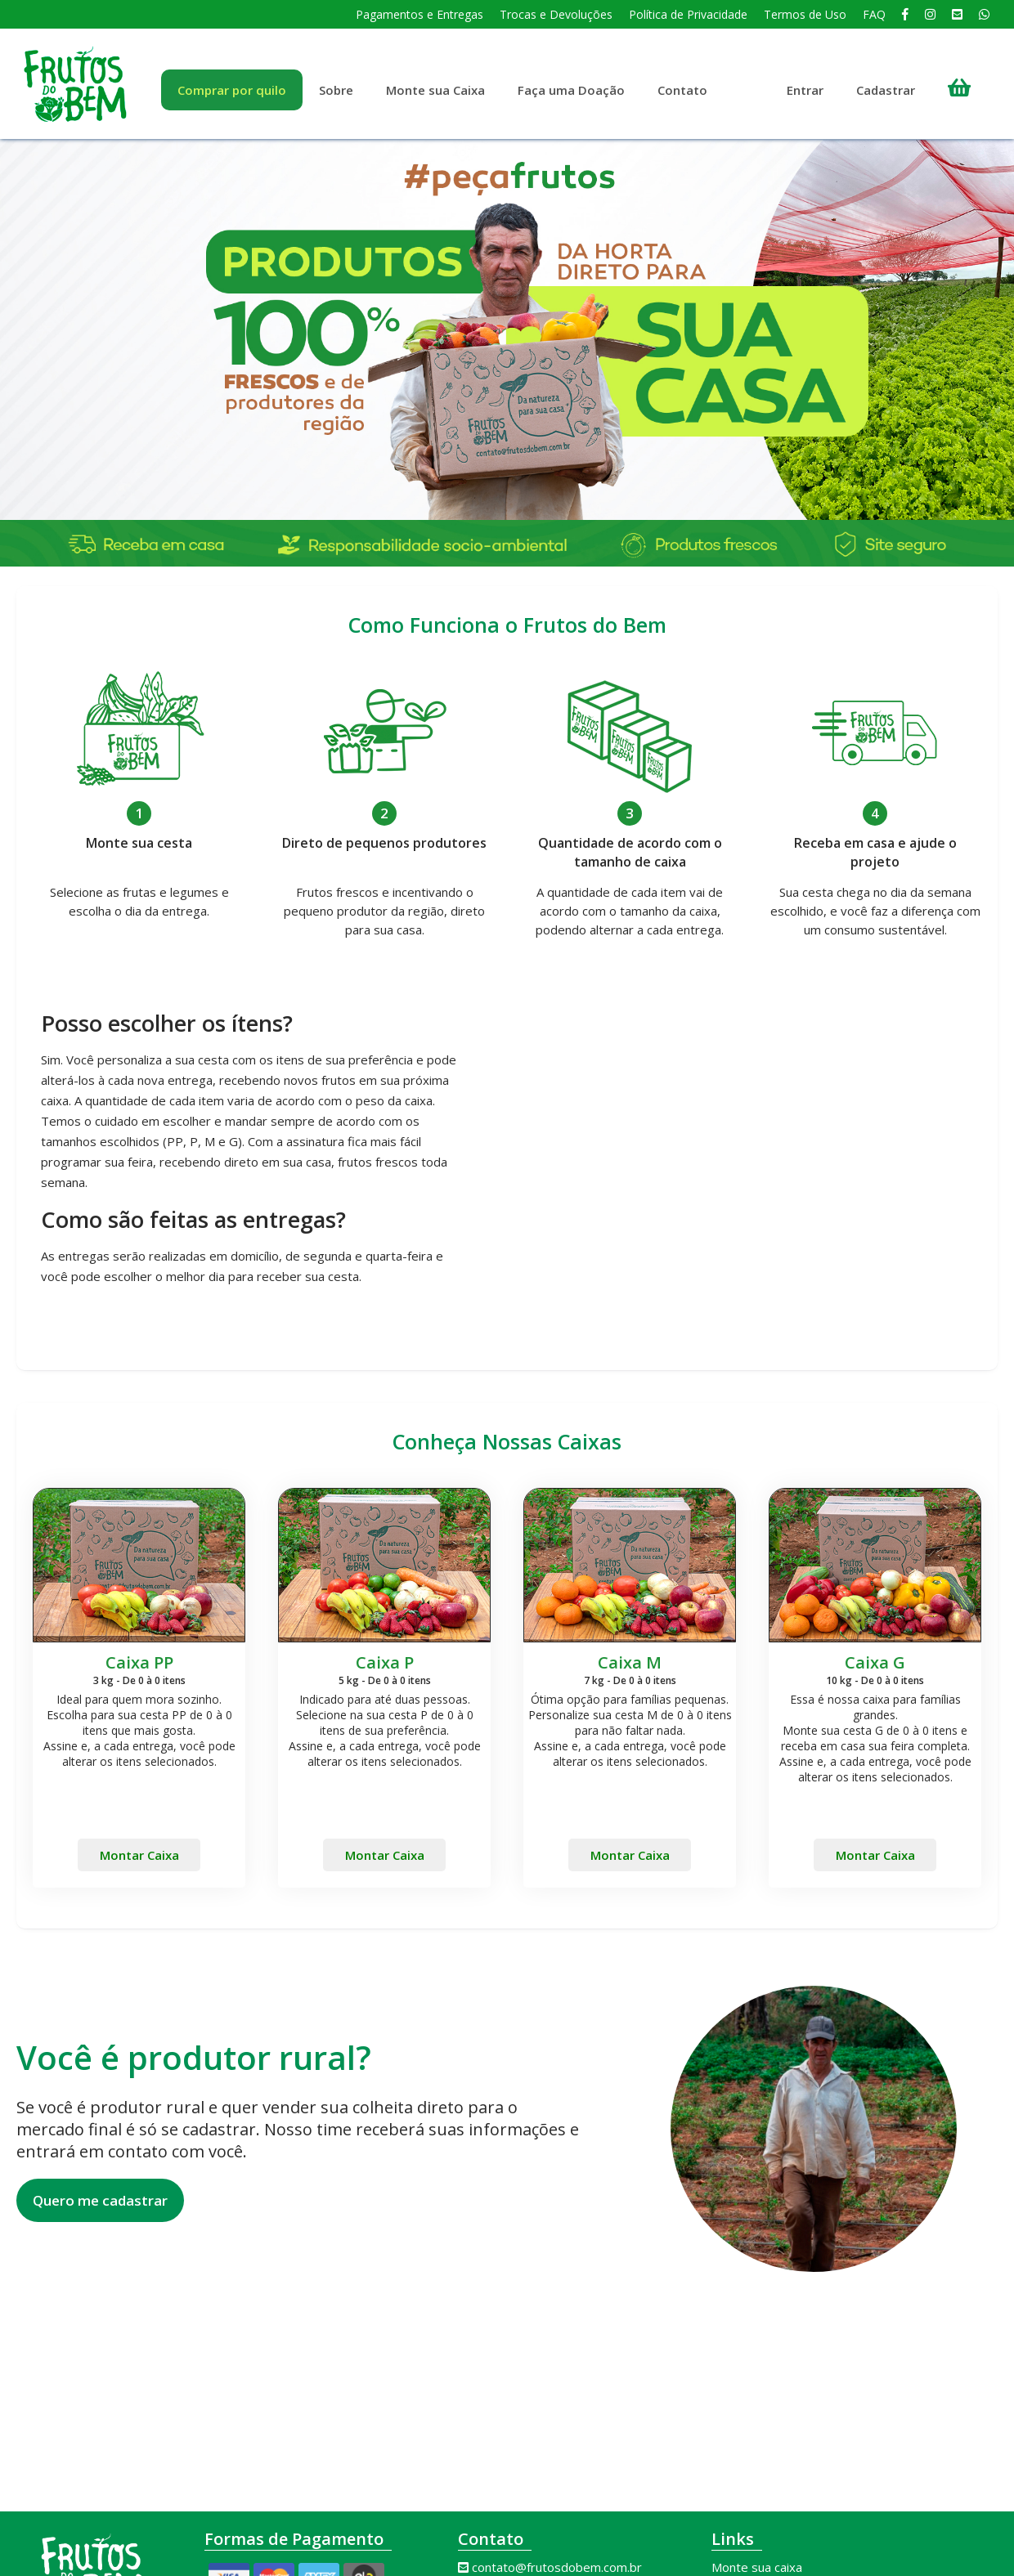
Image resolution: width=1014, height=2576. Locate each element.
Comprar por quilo (231, 90)
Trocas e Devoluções (556, 14)
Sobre (336, 90)
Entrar (805, 90)
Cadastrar (885, 90)
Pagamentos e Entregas (419, 14)
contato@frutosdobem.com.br (557, 2567)
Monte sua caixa (756, 2567)
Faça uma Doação (571, 90)
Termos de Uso (805, 14)
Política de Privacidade (688, 14)
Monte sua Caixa (435, 90)
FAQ (874, 14)
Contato (682, 90)
